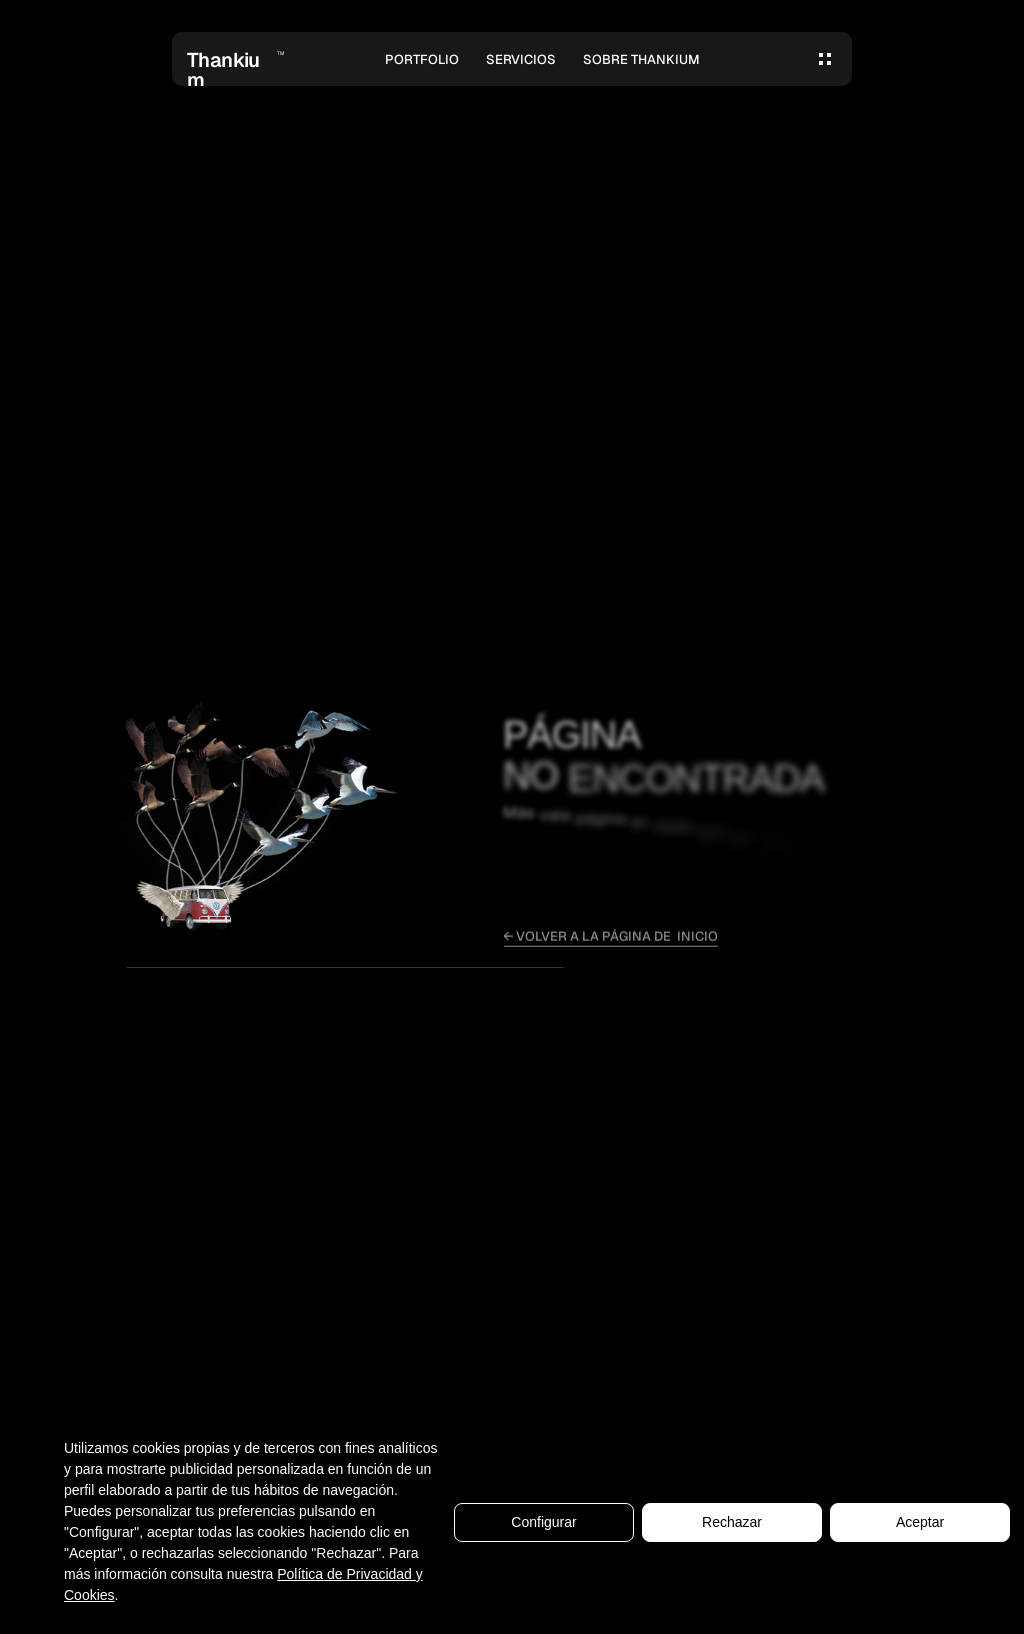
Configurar (543, 1527)
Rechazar (732, 1527)
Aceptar (920, 1527)
